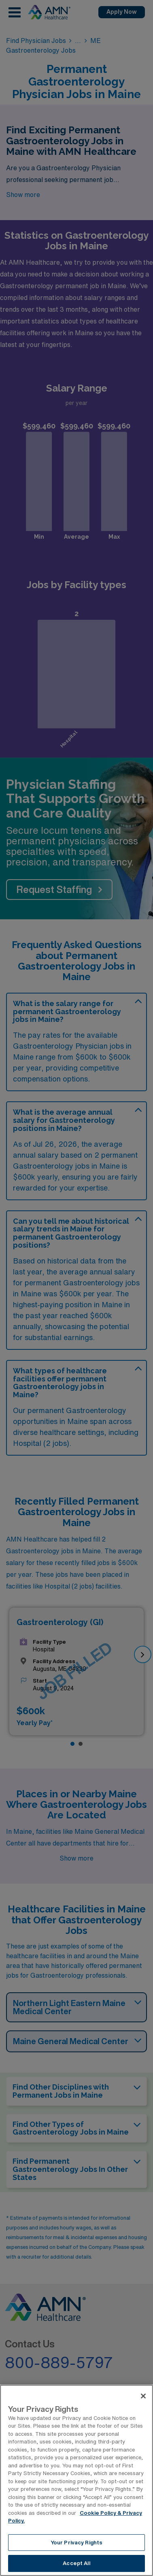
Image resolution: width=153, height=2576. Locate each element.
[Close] (143, 2396)
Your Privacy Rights (76, 2542)
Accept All (76, 2563)
